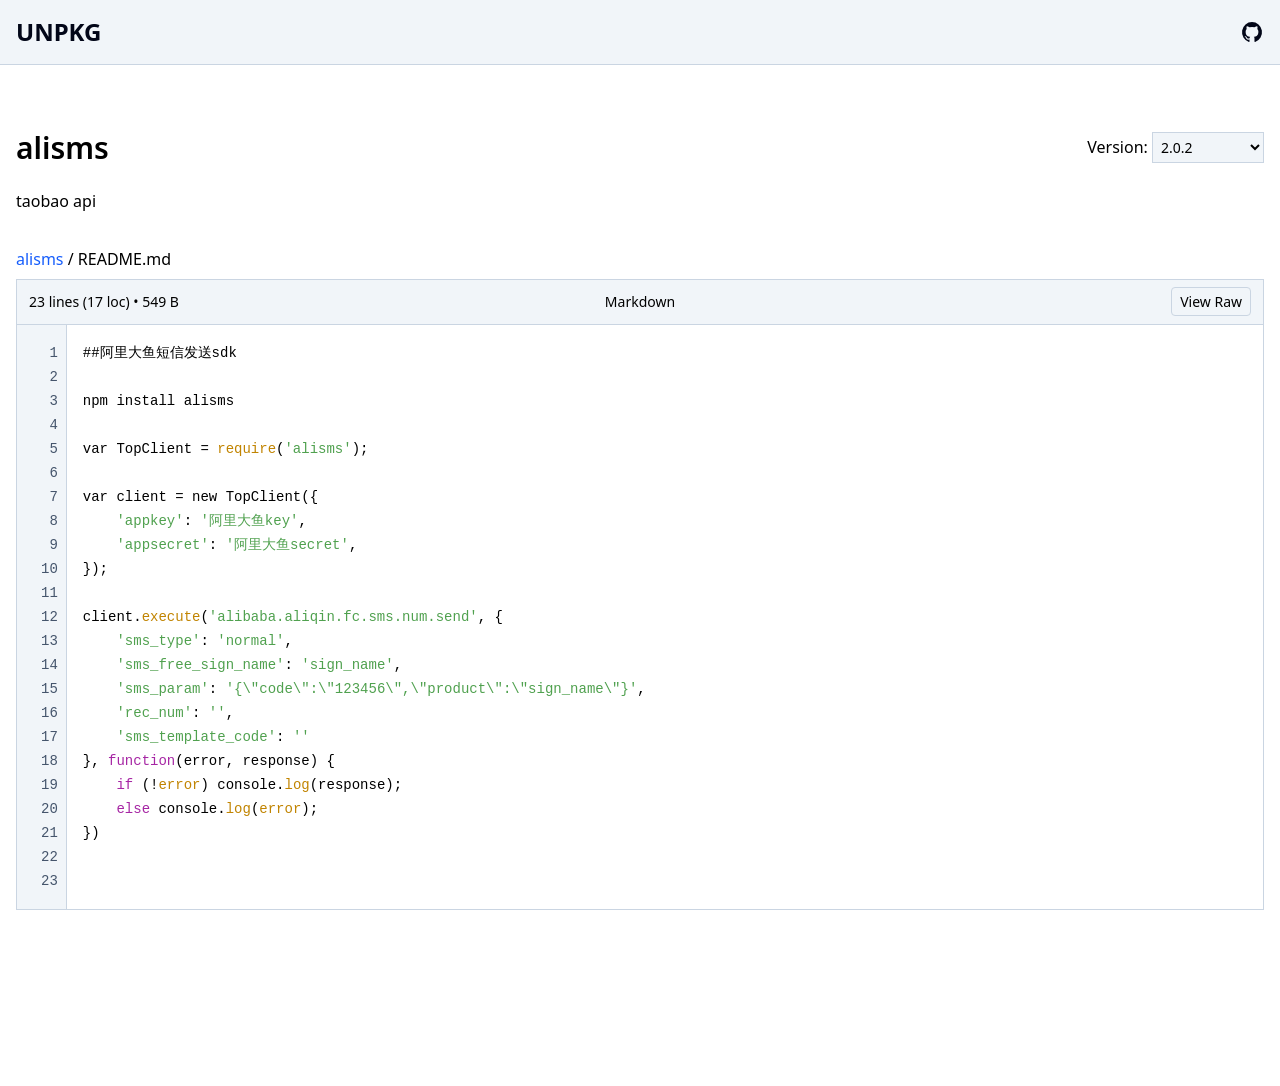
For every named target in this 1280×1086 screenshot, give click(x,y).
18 (49, 761)
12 (49, 617)
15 (49, 689)
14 (49, 665)
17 (49, 737)
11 (49, 593)
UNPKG (58, 31)
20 (49, 809)
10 (49, 569)
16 (49, 713)
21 (49, 833)
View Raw (1211, 301)
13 (49, 641)
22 (49, 857)
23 (49, 881)
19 (49, 785)
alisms (40, 259)
